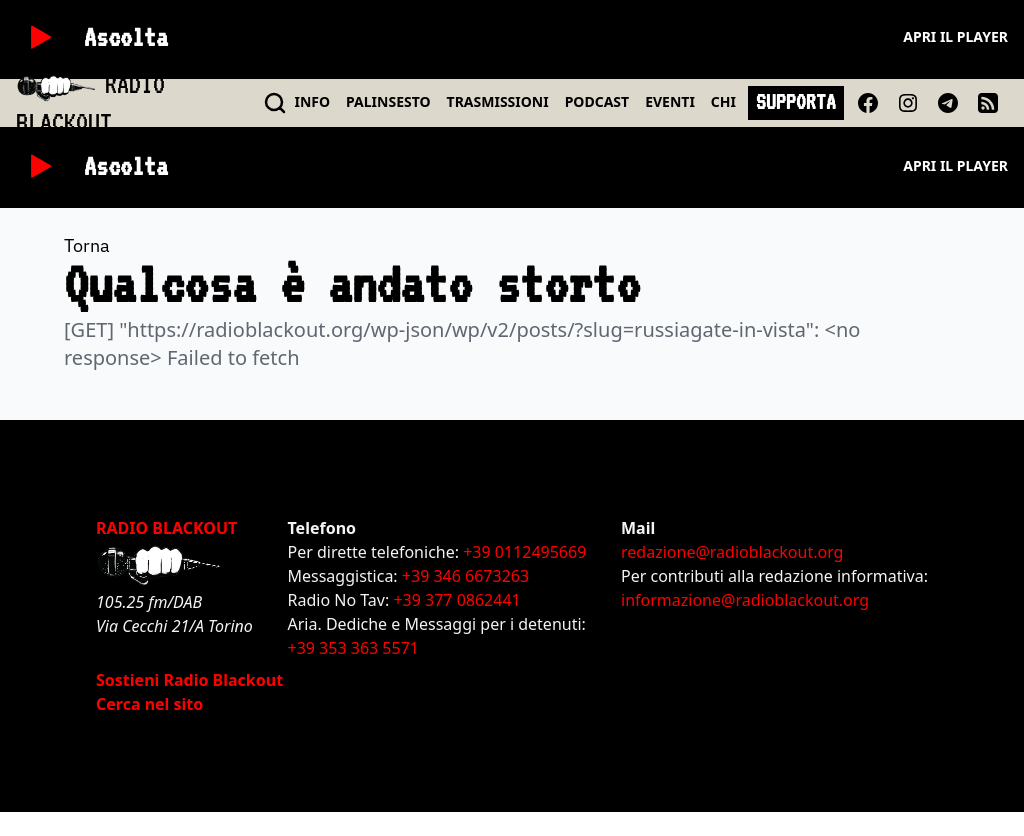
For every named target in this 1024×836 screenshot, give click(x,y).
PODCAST (597, 101)
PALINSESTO (388, 101)
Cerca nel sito (149, 704)
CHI (723, 101)
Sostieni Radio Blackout (189, 680)
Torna (87, 245)
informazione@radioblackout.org (745, 600)
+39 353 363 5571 (353, 648)
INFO (313, 101)
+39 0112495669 (524, 552)
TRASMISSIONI (498, 101)
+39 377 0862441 (456, 600)
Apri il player (955, 36)
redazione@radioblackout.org (732, 552)
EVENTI (670, 101)
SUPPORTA (796, 102)
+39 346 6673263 (465, 576)
